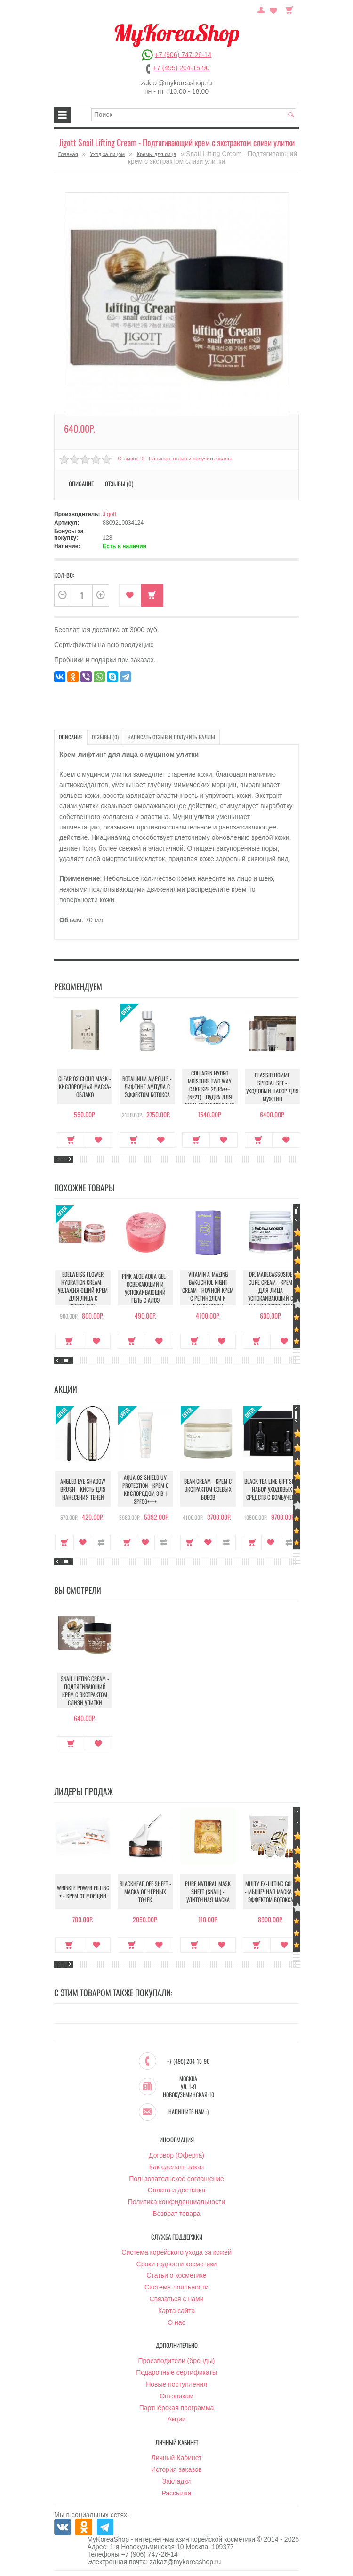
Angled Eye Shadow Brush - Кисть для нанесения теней (83, 1489)
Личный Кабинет (176, 2458)
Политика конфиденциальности (176, 2202)
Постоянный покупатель (261, 8)
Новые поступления (176, 2384)
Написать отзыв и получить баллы (190, 458)
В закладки (130, 595)
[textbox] (194, 114)
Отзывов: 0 (131, 458)
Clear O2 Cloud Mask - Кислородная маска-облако (82, 1087)
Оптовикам (176, 2396)
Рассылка (176, 2493)
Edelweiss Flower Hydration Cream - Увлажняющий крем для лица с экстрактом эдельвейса (83, 1294)
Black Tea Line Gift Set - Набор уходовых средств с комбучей (270, 1489)
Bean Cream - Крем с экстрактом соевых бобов (208, 1489)
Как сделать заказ (176, 2167)
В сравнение (101, 1542)
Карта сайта (176, 2311)
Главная (68, 154)
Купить (152, 595)
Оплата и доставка (176, 2190)
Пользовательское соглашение (176, 2179)
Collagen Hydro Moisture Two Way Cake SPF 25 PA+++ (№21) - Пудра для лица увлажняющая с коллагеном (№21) (208, 1093)
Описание (81, 483)
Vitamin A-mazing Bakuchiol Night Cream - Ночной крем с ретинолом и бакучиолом (207, 1290)
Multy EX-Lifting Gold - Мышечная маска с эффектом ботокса (270, 1892)
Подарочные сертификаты (176, 2373)
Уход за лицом (107, 154)
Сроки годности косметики (176, 2264)
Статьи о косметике (176, 2276)
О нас (176, 2323)
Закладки (176, 2482)
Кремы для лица (156, 154)
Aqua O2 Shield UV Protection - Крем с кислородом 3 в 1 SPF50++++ (145, 1489)
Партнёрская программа (176, 2408)
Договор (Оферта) (176, 2155)
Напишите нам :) (188, 2112)
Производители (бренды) (176, 2361)
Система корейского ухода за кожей (176, 2252)
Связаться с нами (177, 2299)
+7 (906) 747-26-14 (183, 54)
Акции (176, 2419)
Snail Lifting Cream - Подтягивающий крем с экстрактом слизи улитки (83, 1690)
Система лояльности (176, 2287)
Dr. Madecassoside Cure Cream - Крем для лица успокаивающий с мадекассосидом (270, 1290)
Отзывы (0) (119, 483)
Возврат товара (176, 2214)
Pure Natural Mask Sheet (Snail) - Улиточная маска (208, 1892)
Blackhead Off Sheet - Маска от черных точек (145, 1892)
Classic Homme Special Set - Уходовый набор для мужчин (270, 1087)
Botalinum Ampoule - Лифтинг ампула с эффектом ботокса (145, 1087)
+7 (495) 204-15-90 (181, 68)
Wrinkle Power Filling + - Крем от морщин (83, 1892)
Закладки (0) (273, 8)
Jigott (109, 514)
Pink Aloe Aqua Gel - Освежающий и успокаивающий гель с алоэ (145, 1288)
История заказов (176, 2470)
